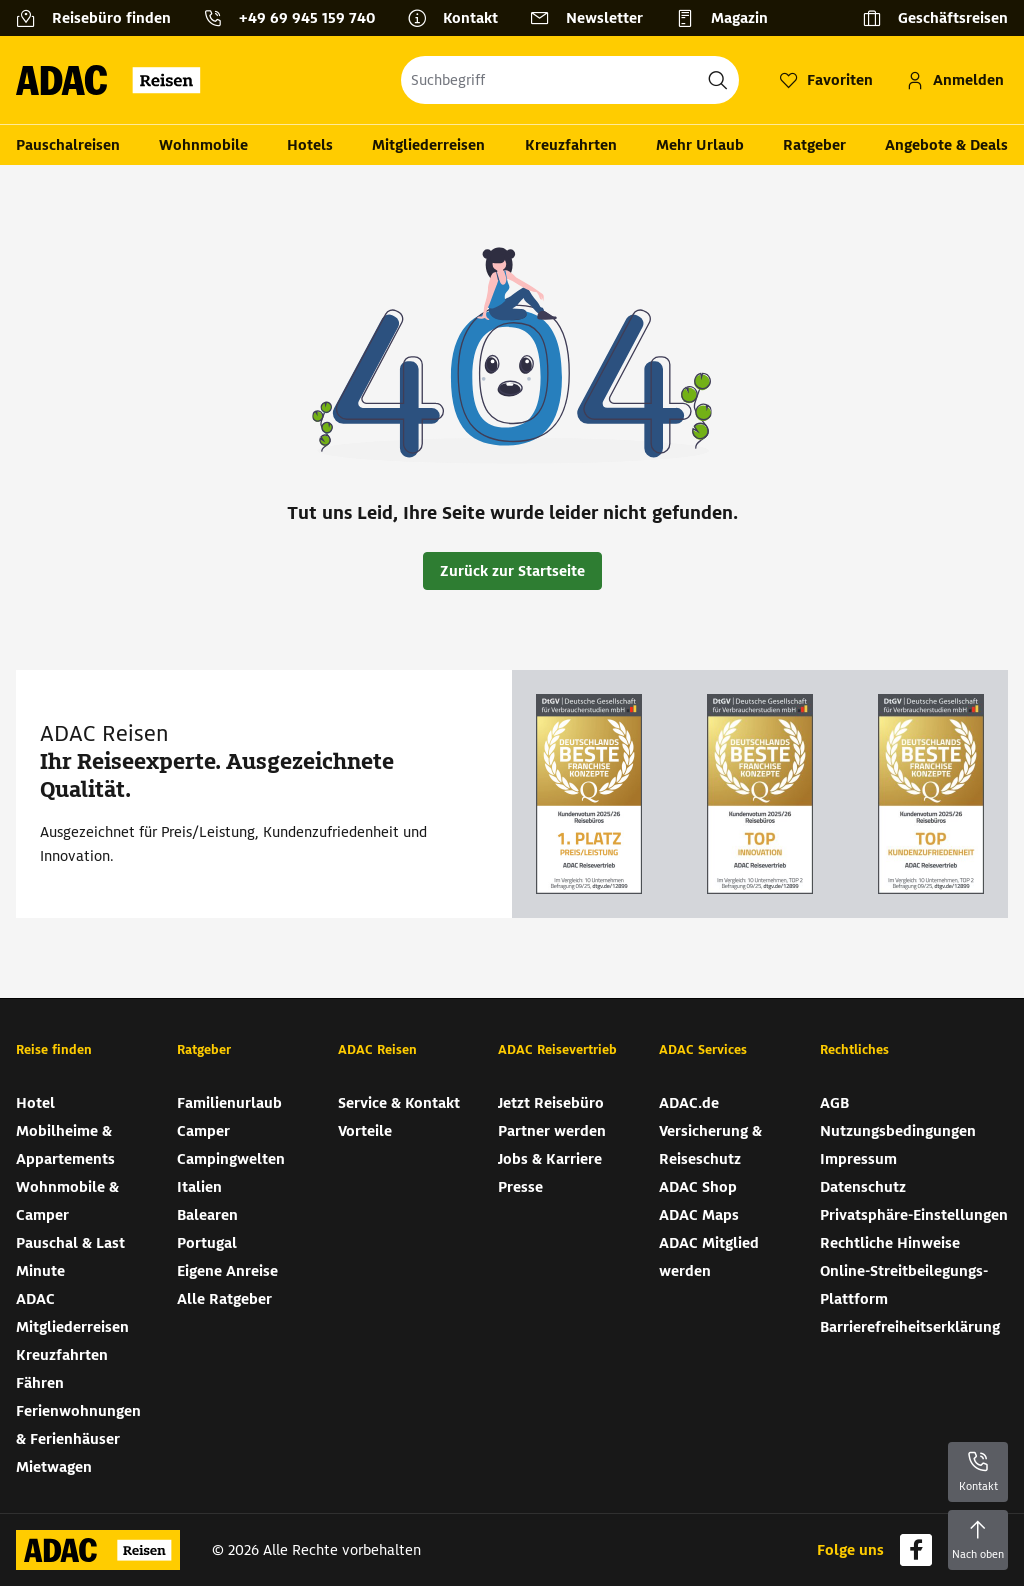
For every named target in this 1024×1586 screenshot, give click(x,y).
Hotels (310, 145)
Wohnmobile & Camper (67, 1201)
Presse (520, 1187)
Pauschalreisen (68, 145)
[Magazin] (729, 18)
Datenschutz (863, 1187)
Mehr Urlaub (700, 145)
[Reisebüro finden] (101, 18)
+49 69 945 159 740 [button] (307, 18)
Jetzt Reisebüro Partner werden (552, 1117)
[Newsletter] (594, 18)
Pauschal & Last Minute (70, 1257)
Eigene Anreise (227, 1271)
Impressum (858, 1159)
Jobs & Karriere (550, 1159)
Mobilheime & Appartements (65, 1145)
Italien (199, 1187)
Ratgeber (814, 145)
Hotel (35, 1103)
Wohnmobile (203, 145)
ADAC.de (689, 1103)
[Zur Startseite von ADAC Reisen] (114, 80)
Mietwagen (54, 1467)
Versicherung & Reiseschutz (710, 1145)
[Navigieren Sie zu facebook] (916, 1550)
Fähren (40, 1383)
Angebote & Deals (946, 145)
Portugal (207, 1243)
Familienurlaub (229, 1103)
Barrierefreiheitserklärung (910, 1327)
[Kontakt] (460, 18)
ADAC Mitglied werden (709, 1257)
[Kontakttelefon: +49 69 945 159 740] (297, 18)
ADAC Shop (698, 1187)
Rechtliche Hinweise (890, 1243)
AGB (834, 1103)
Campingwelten (231, 1159)
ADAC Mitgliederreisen (72, 1313)
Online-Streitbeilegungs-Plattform (904, 1285)
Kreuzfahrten (571, 145)
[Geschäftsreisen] (935, 18)
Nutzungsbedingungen (898, 1131)
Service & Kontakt (399, 1103)
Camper (203, 1131)
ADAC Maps (699, 1215)
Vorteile (365, 1131)
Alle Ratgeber (224, 1299)
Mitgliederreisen (428, 145)
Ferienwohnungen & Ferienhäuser (78, 1425)
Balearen (207, 1215)
